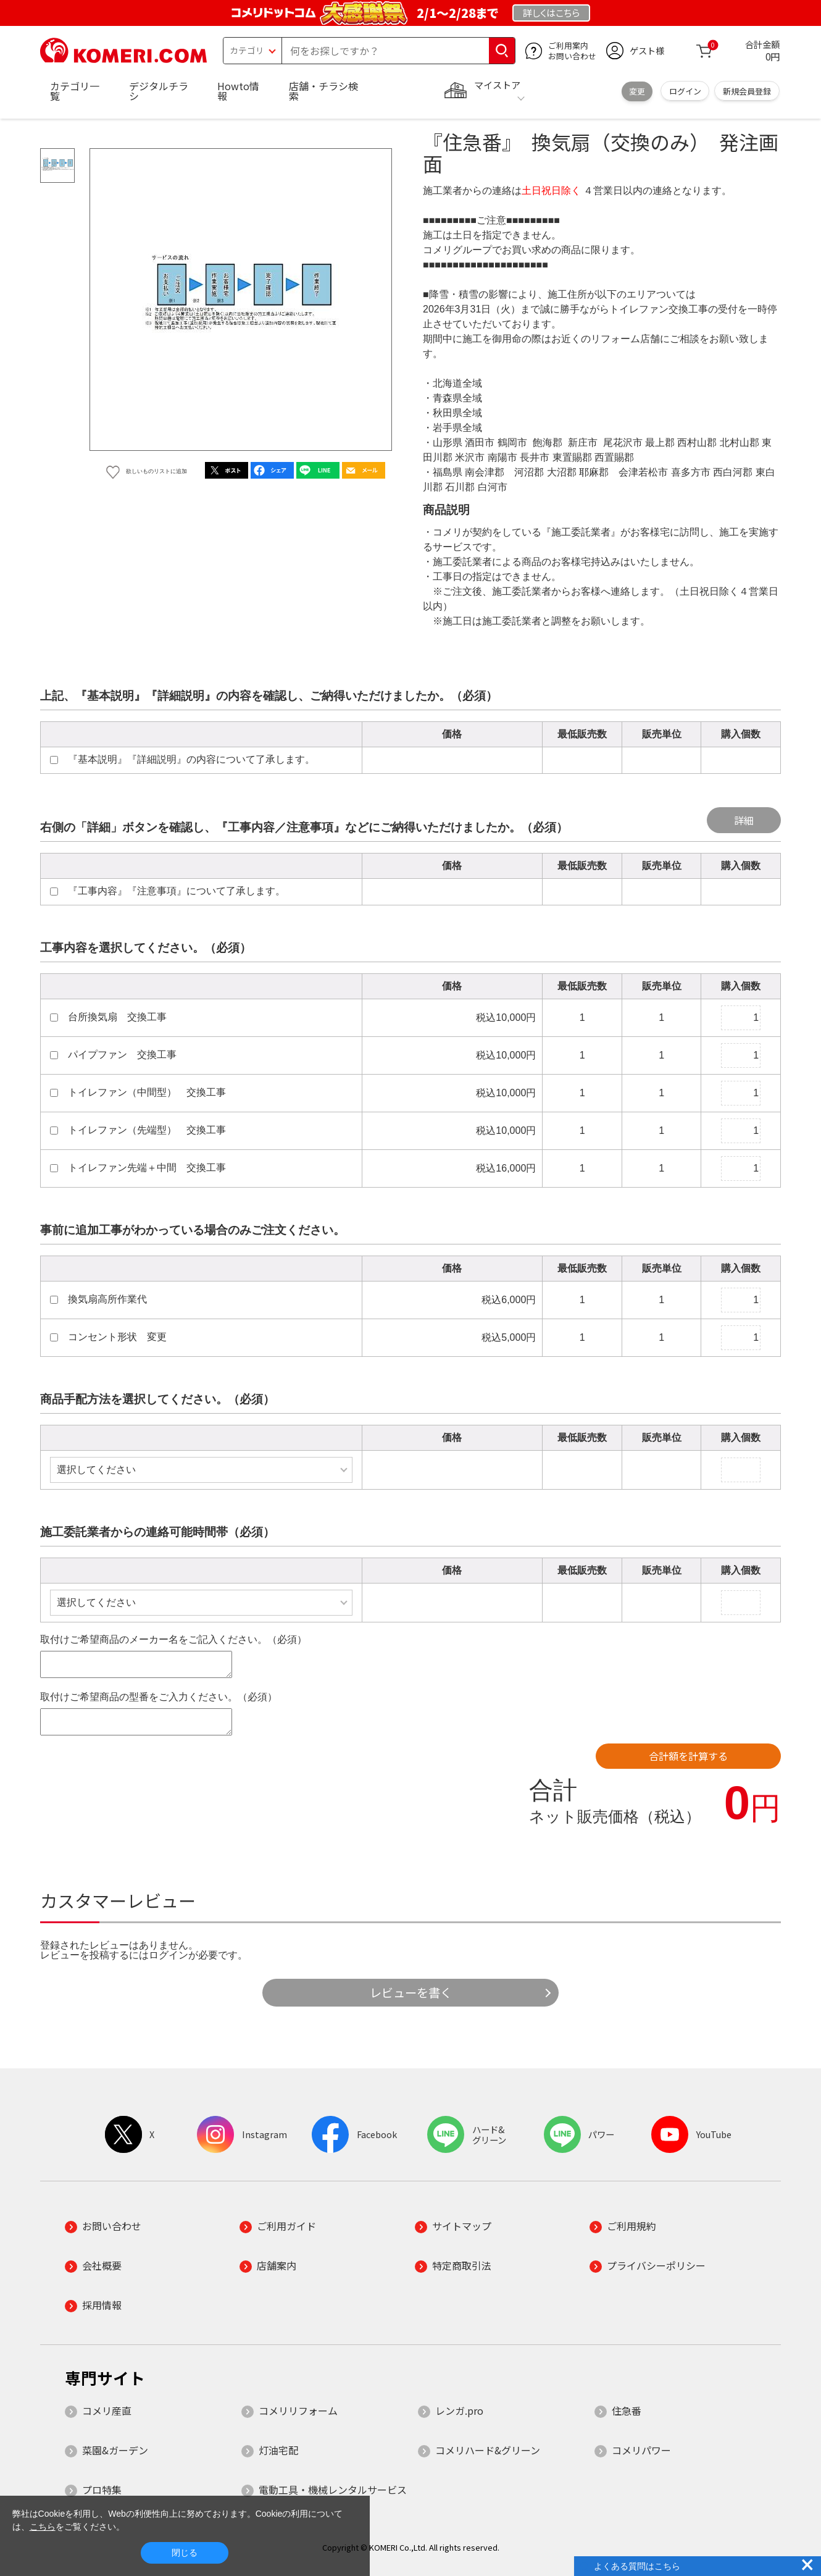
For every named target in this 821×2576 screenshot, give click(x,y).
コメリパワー (641, 2450)
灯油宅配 (278, 2450)
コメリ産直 (106, 2410)
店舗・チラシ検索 (323, 90)
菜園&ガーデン (115, 2450)
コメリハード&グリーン (487, 2450)
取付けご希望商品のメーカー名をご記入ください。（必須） (173, 1639)
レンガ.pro (459, 2410)
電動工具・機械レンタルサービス (333, 2489)
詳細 (744, 820)
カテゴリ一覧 (74, 90)
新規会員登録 (747, 91)
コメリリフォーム (298, 2410)
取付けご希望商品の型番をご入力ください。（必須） (158, 1697)
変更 (637, 91)
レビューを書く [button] (411, 1992)
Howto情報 (238, 90)
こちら (43, 2527)
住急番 (626, 2410)
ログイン (685, 91)
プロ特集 (102, 2489)
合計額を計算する (688, 1755)
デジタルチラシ (158, 90)
